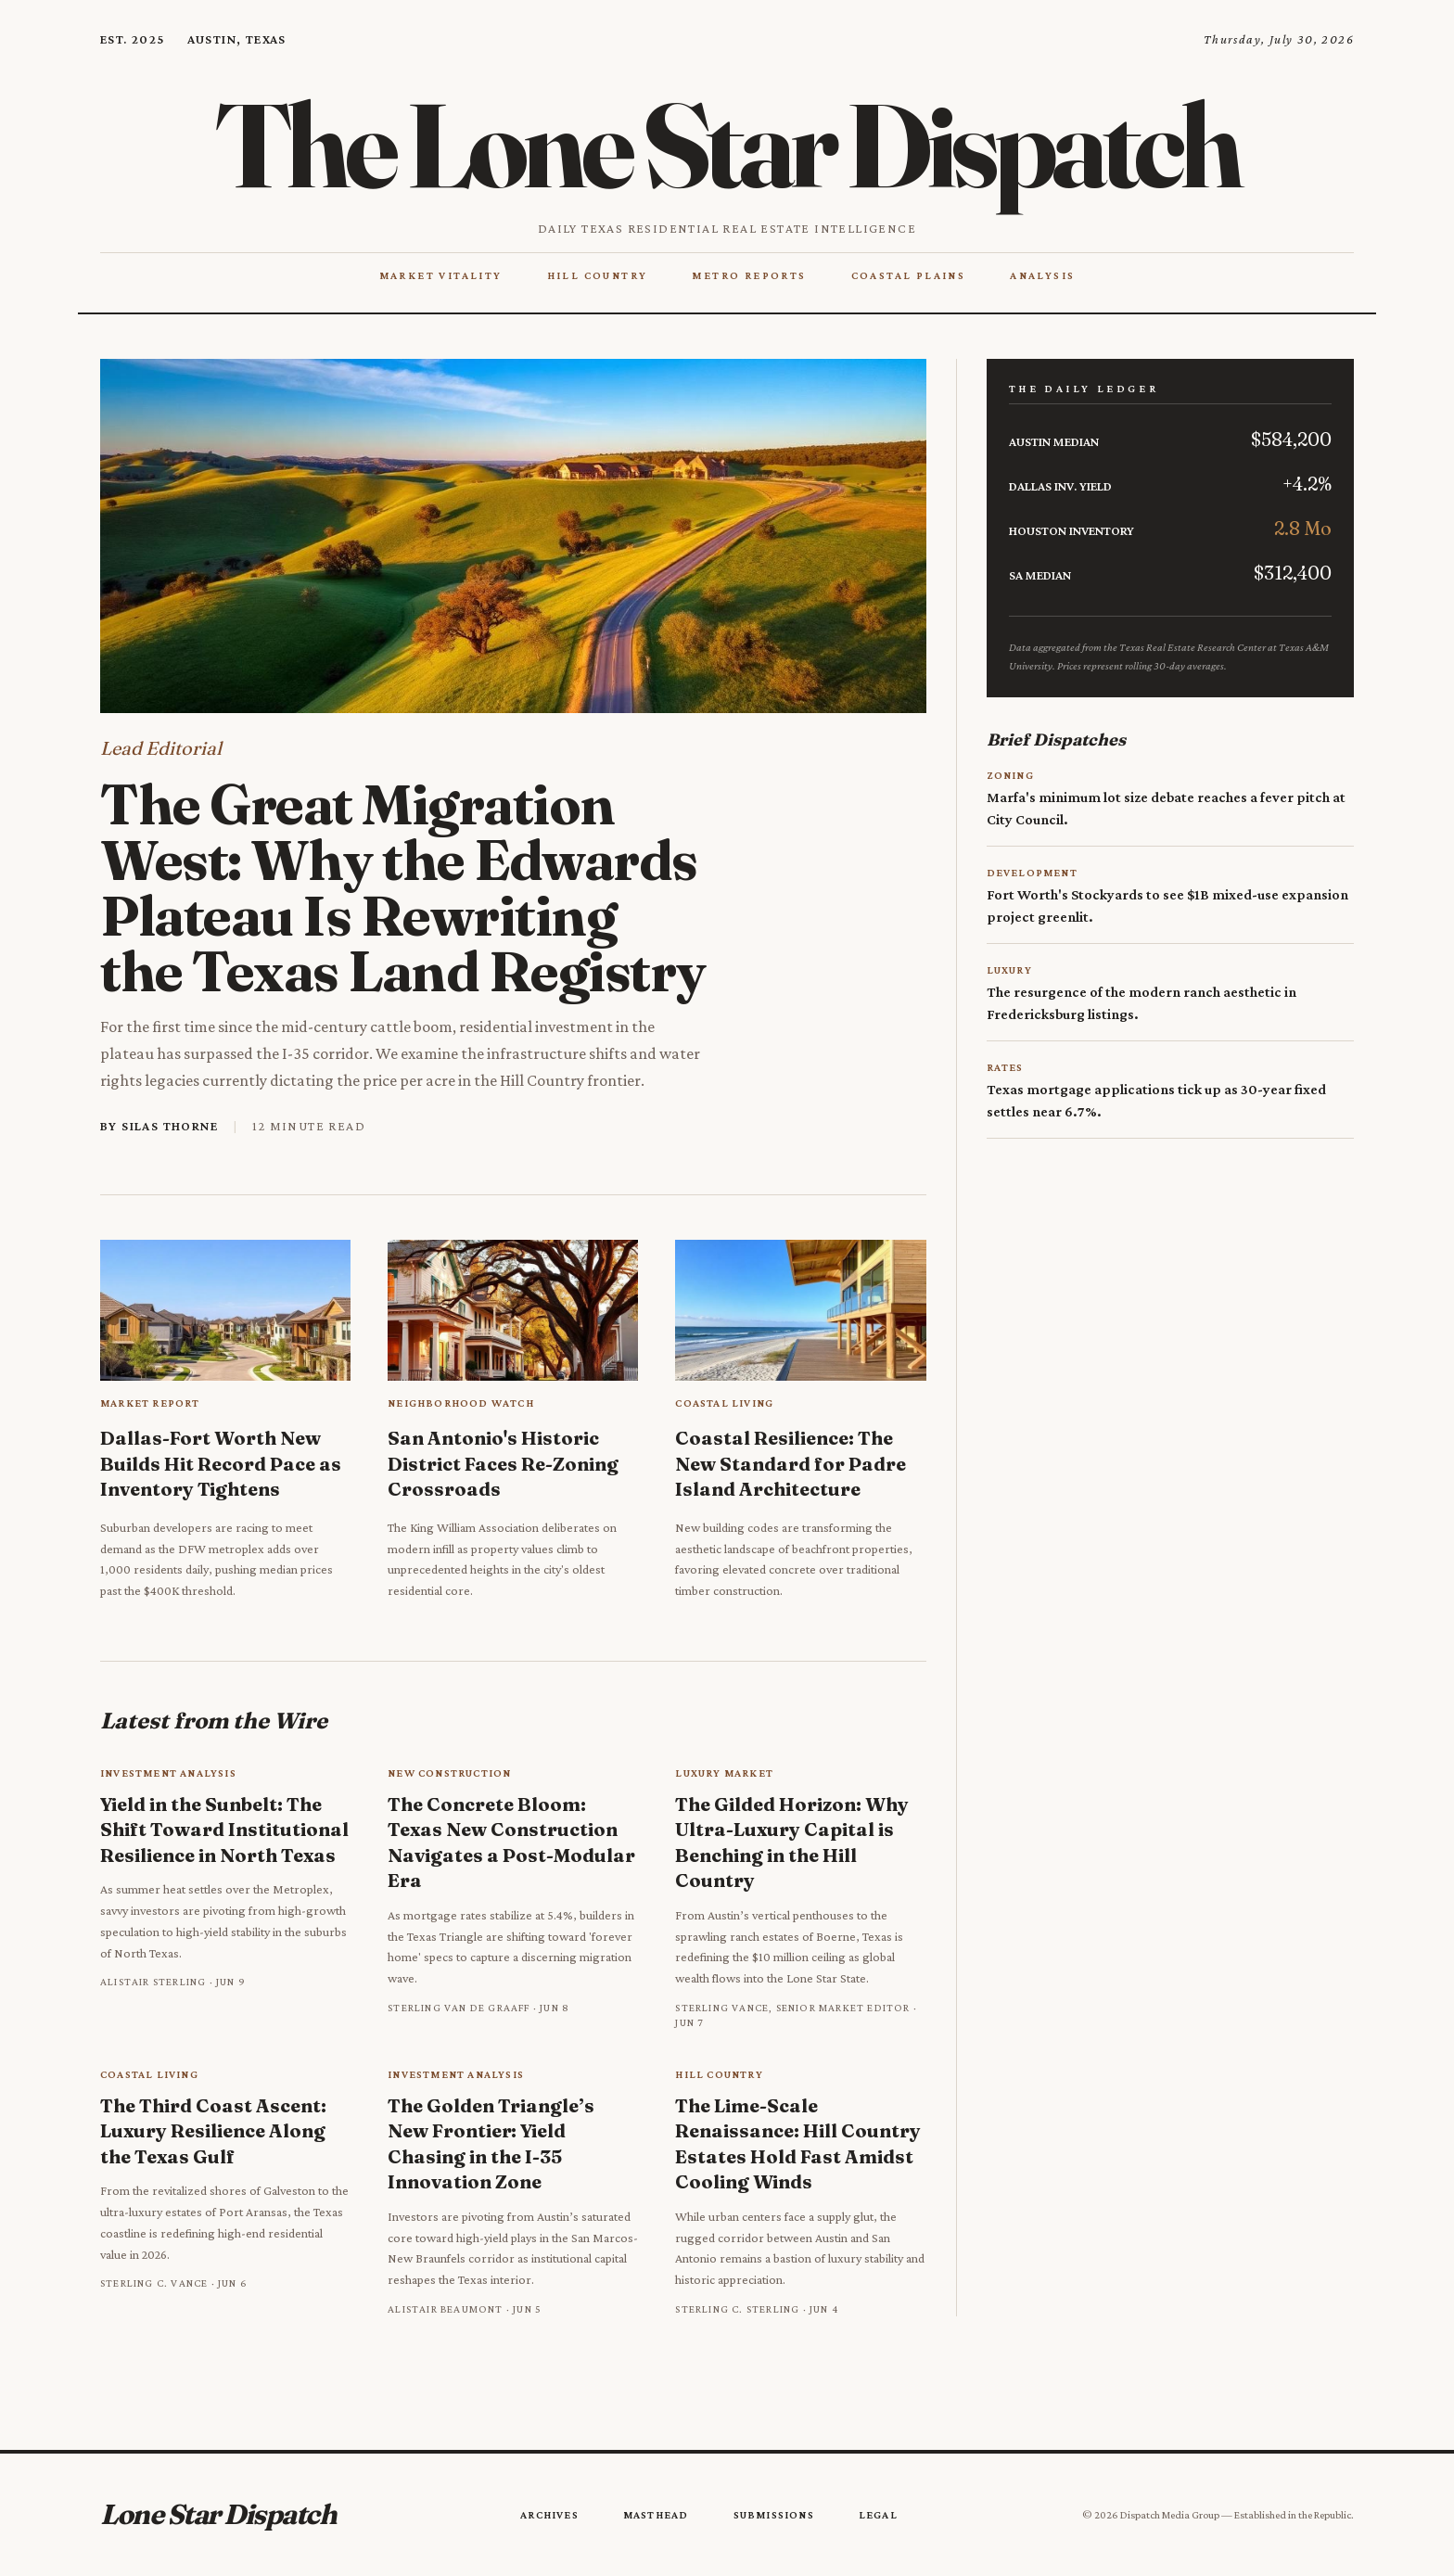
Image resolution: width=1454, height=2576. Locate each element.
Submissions (773, 2514)
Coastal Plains (908, 275)
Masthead (656, 2514)
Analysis (1042, 275)
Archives (549, 2514)
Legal (878, 2514)
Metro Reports (749, 275)
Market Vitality (441, 275)
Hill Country (597, 275)
